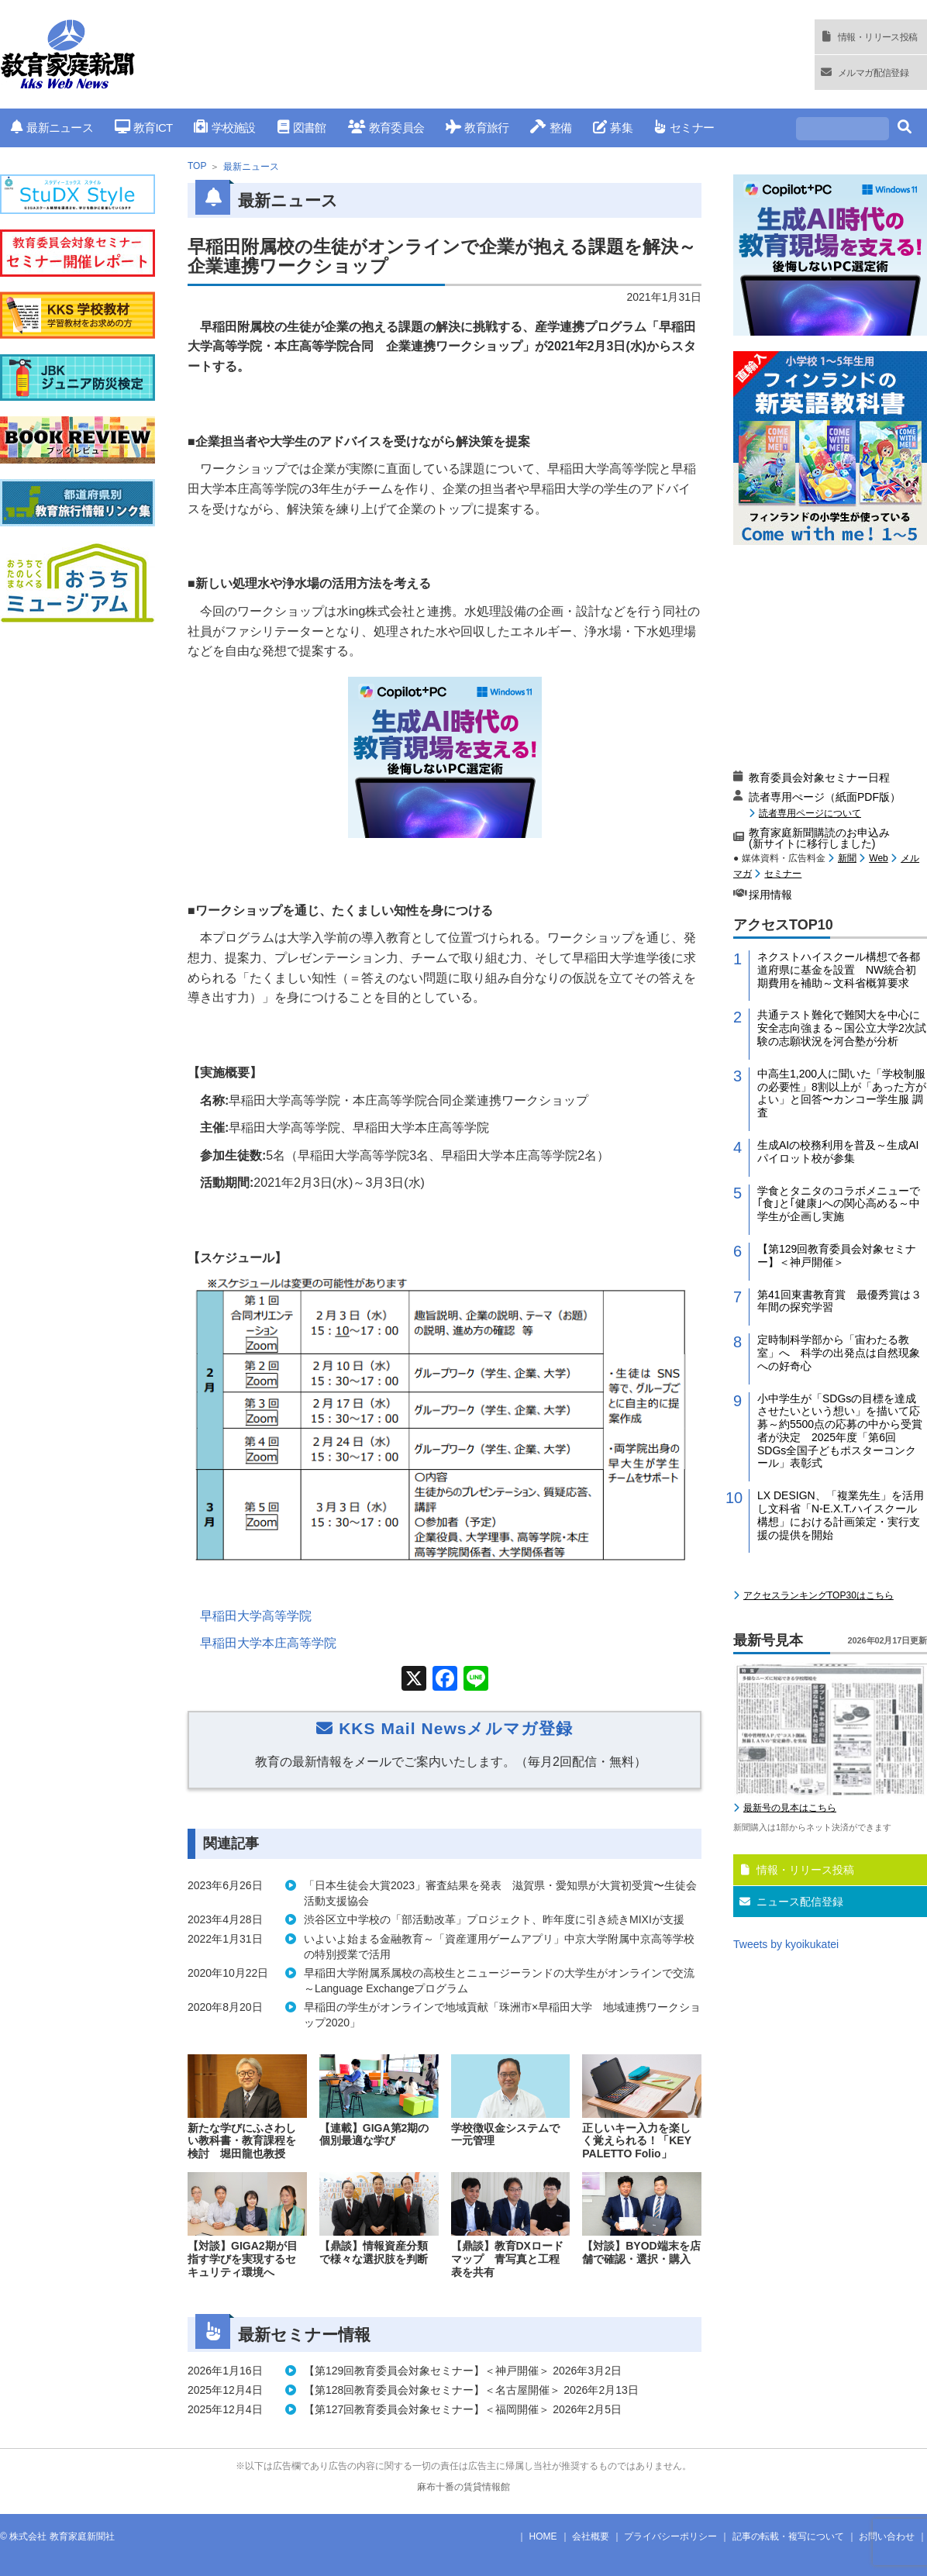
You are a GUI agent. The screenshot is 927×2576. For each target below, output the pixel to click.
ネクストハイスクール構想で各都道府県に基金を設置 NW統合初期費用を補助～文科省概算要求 (838, 969)
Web (878, 858)
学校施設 (224, 127)
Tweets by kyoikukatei (786, 1944)
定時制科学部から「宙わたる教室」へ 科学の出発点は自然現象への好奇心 (838, 1352)
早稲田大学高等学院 (256, 1616)
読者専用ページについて (810, 813)
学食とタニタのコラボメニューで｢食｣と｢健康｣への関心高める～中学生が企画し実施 (838, 1204)
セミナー (684, 127)
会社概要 (590, 2536)
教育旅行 (477, 127)
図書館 (301, 127)
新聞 (847, 858)
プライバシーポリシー (670, 2536)
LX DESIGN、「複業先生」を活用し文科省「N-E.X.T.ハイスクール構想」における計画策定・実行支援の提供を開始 (840, 1514)
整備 (550, 127)
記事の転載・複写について (788, 2536)
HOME (543, 2536)
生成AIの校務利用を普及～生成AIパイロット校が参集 (837, 1151)
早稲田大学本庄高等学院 (268, 1643)
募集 (612, 127)
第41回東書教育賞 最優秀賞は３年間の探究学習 (839, 1301)
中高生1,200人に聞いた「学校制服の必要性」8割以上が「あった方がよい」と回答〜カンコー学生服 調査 (841, 1093)
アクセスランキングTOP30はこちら (818, 1595)
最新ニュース (52, 127)
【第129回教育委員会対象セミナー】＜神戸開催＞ (836, 1255)
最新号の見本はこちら (789, 1807)
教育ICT (144, 127)
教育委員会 (386, 127)
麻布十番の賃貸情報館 (463, 2486)
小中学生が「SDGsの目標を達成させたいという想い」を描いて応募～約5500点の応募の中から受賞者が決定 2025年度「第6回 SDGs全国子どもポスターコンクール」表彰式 (839, 1431)
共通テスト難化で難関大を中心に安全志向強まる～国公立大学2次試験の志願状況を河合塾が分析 (841, 1028)
